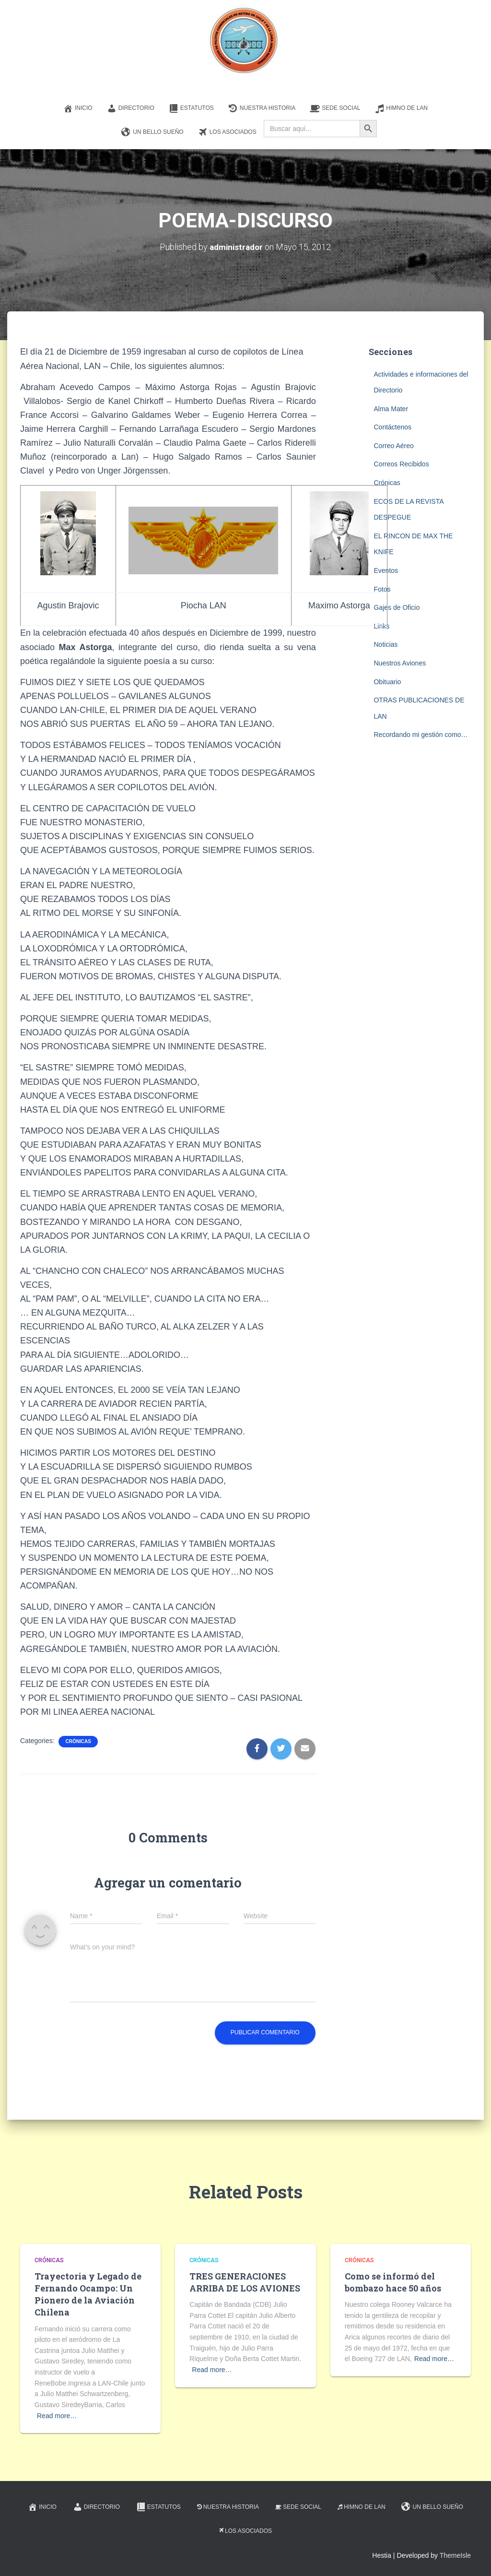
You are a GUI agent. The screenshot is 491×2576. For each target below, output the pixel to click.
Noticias (385, 644)
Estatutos (191, 108)
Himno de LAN (401, 108)
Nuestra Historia (261, 108)
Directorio (130, 108)
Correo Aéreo (393, 445)
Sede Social (335, 108)
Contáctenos (392, 427)
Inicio (78, 108)
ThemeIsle (455, 2555)
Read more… (57, 2415)
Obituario (387, 681)
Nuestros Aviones (400, 663)
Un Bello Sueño (152, 132)
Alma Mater (391, 408)
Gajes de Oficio (397, 607)
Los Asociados (227, 132)
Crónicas (78, 1741)
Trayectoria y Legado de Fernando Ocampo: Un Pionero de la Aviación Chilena (88, 2294)
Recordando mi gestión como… (421, 734)
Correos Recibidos (401, 464)
